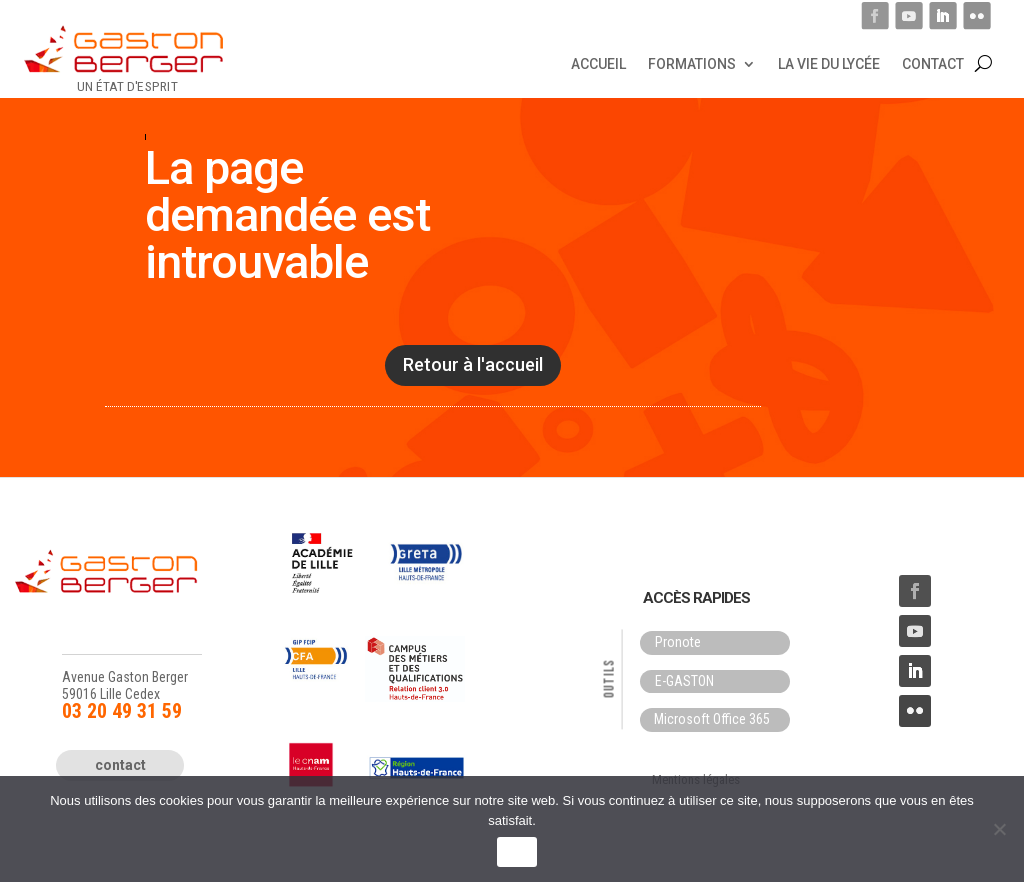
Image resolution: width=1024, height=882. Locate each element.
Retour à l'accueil (473, 364)
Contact (933, 63)
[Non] (999, 829)
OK (516, 852)
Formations (692, 63)
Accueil (598, 63)
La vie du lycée (829, 63)
